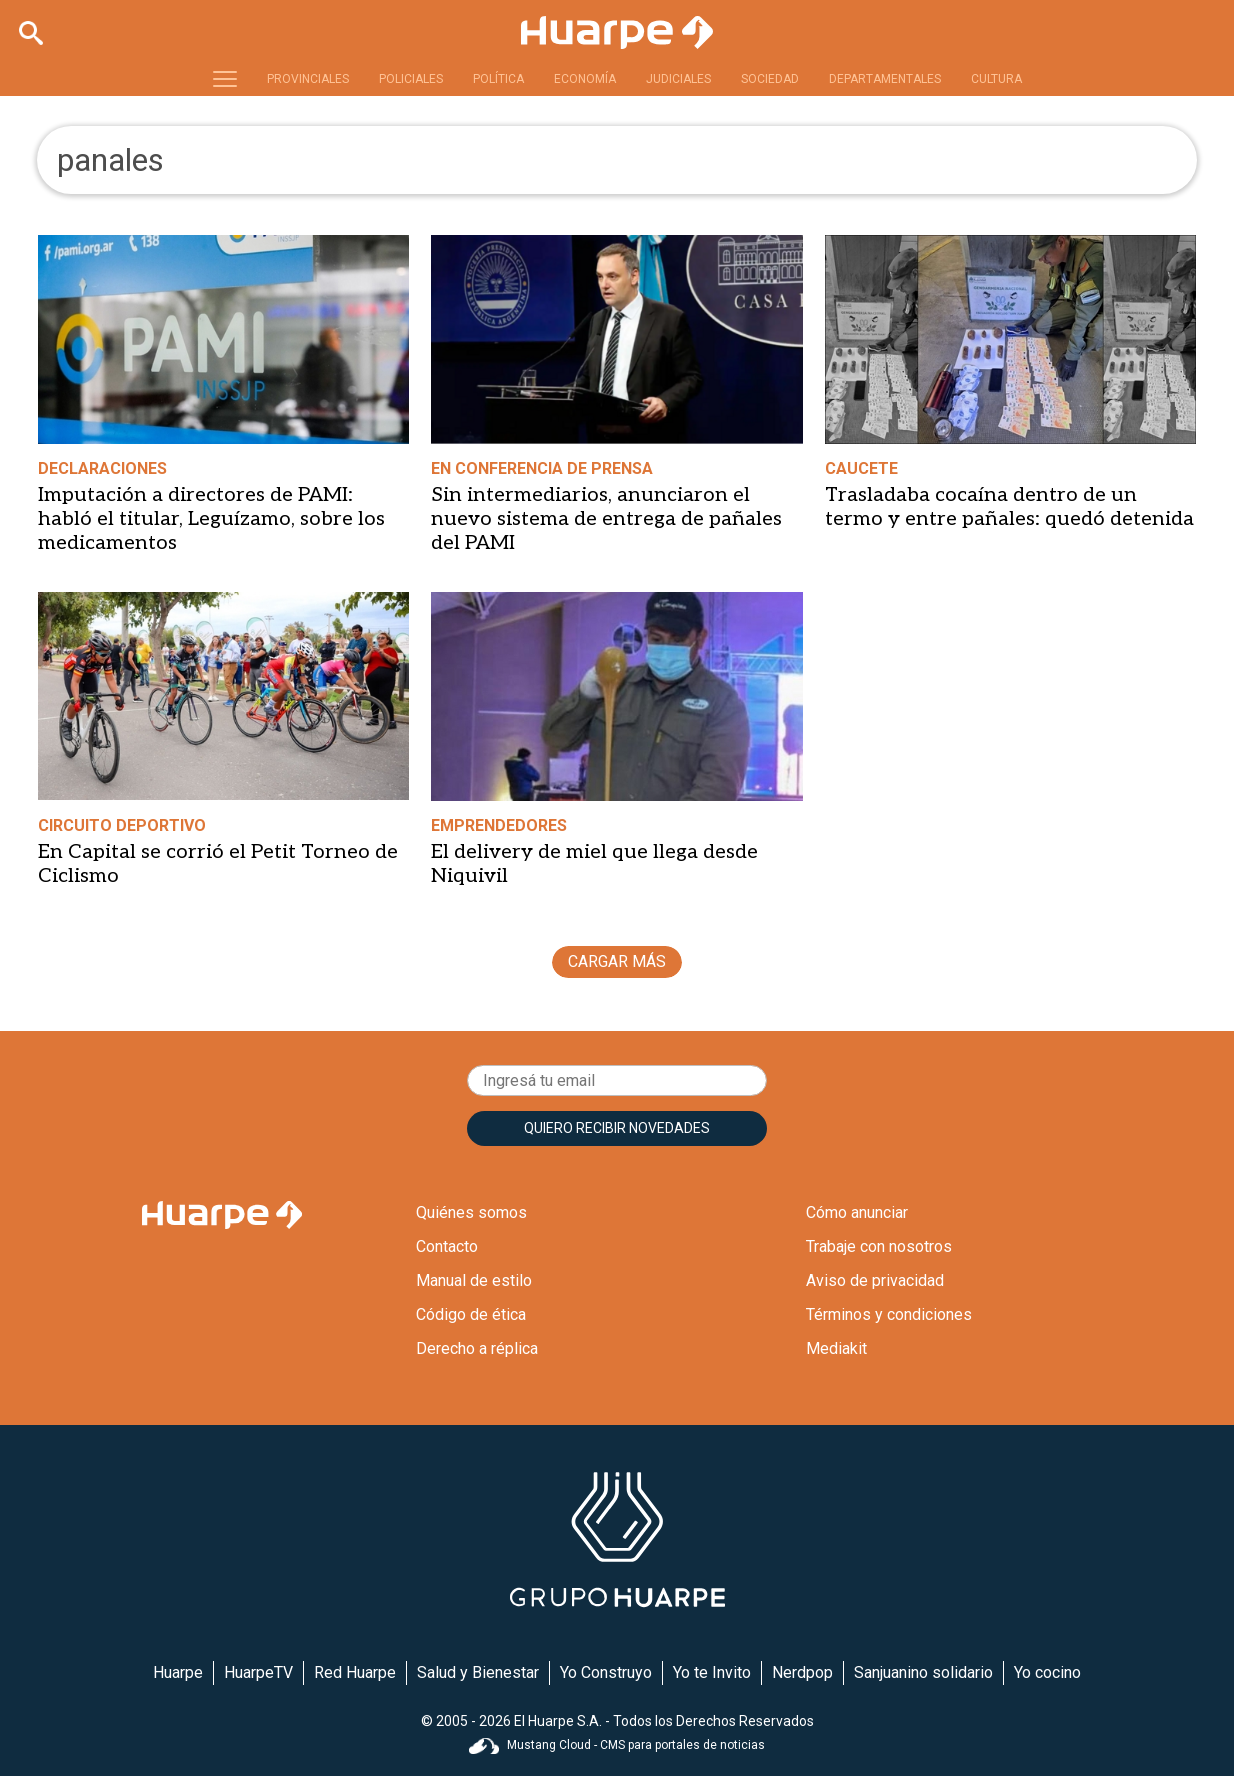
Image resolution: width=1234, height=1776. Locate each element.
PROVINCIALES (308, 79)
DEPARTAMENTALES (885, 79)
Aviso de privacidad (875, 1280)
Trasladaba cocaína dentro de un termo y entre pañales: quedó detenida (1009, 507)
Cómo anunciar (857, 1212)
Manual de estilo (474, 1280)
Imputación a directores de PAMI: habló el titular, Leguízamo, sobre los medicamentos (211, 519)
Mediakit (836, 1348)
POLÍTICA (498, 79)
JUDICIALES (678, 79)
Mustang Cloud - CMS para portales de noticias (617, 1745)
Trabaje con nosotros (879, 1246)
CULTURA (996, 79)
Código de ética (471, 1314)
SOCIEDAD (770, 79)
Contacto (447, 1246)
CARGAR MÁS (617, 961)
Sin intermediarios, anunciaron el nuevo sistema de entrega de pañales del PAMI (606, 519)
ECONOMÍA (585, 79)
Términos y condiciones (889, 1314)
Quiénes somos (471, 1212)
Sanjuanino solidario (923, 1672)
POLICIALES (411, 79)
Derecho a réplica (477, 1348)
